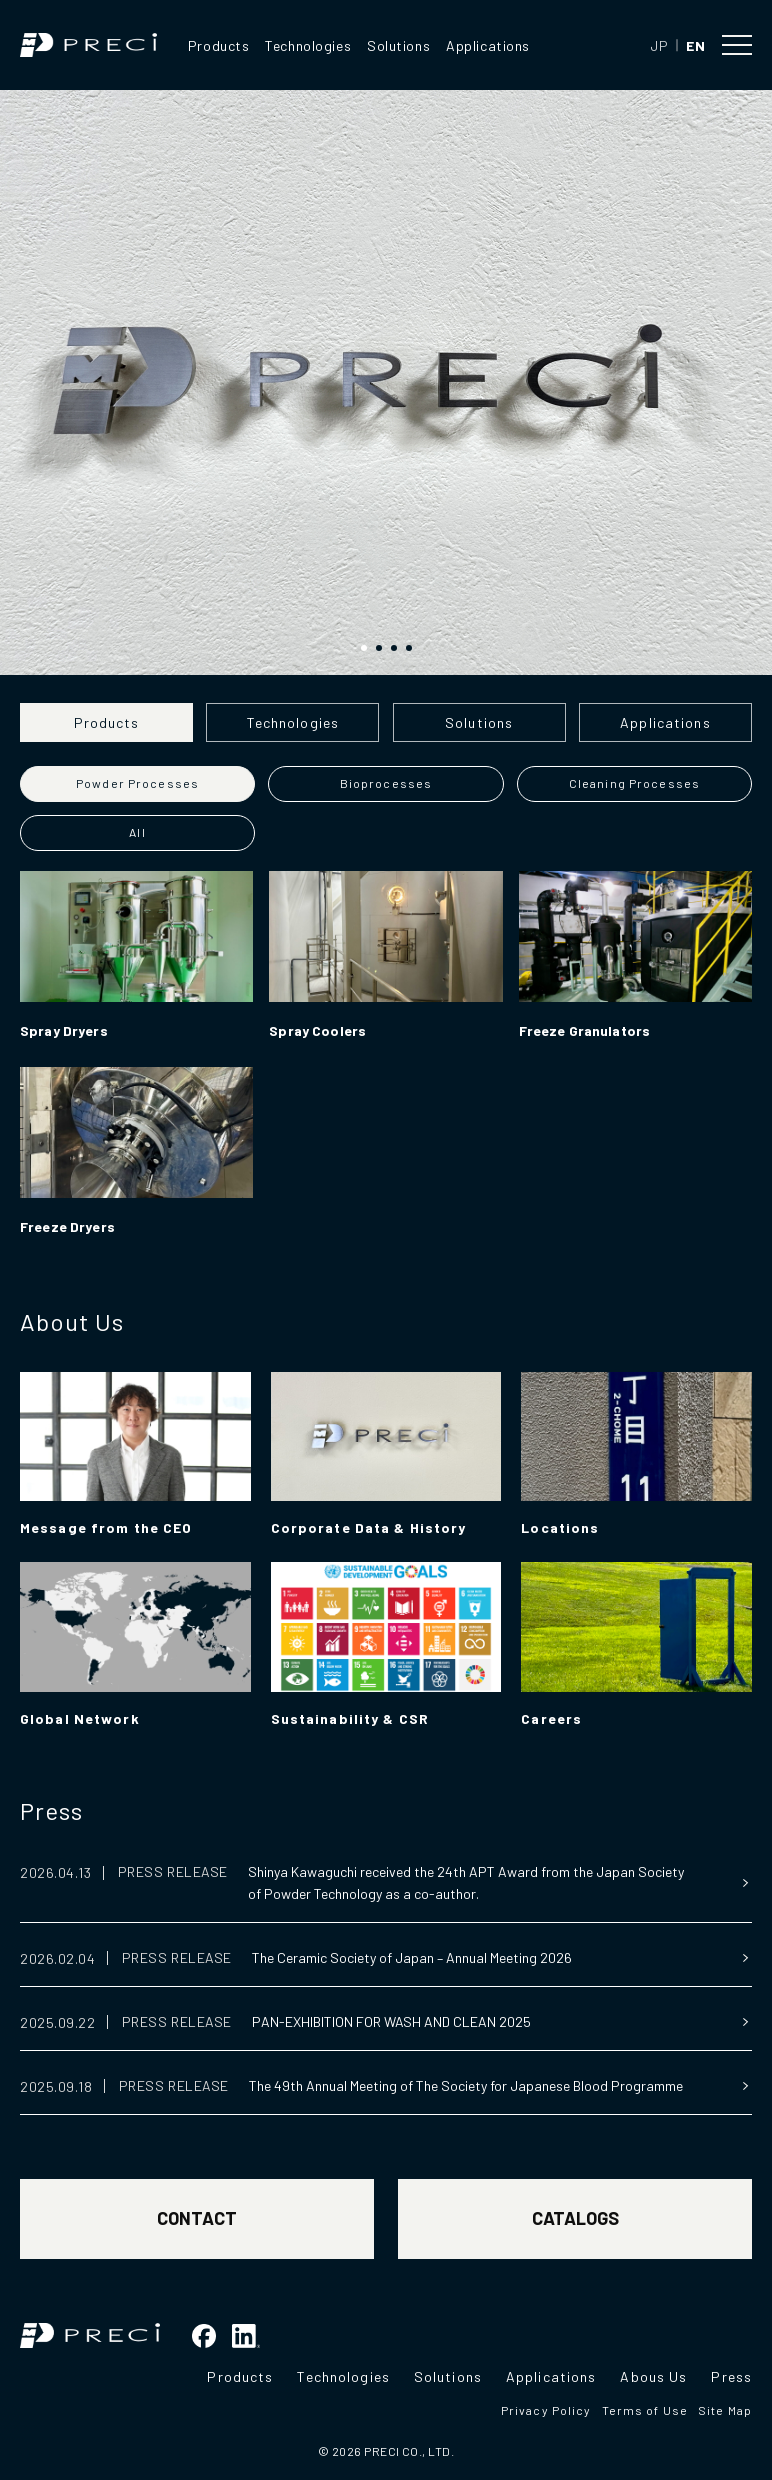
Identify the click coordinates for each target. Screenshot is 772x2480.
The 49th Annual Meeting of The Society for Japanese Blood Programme (466, 2085)
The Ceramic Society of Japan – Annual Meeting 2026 (412, 1957)
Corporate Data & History (369, 1527)
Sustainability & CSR (350, 1718)
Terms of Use (645, 2410)
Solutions (398, 45)
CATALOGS (575, 2218)
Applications (488, 45)
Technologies (308, 45)
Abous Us (653, 2376)
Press (51, 1810)
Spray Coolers (317, 1030)
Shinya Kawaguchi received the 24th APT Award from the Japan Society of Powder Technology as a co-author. (466, 1882)
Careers (551, 1718)
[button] (364, 648)
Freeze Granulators (585, 1030)
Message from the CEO (106, 1527)
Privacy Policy (546, 2410)
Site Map (725, 2410)
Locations (560, 1527)
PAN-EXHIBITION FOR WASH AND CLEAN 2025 (391, 2021)
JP (659, 45)
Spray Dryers (64, 1030)
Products (218, 45)
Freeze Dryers (67, 1226)
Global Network (80, 1718)
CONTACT (197, 2218)
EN (695, 45)
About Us (72, 1321)
